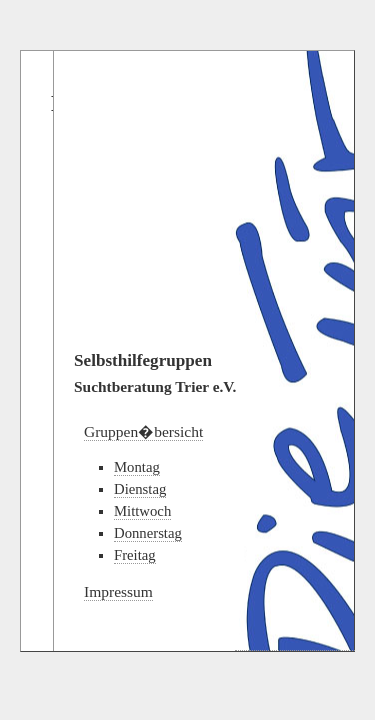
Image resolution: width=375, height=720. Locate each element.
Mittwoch (142, 511)
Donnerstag (148, 533)
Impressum (118, 591)
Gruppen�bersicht (143, 431)
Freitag (135, 555)
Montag (137, 467)
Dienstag (140, 489)
